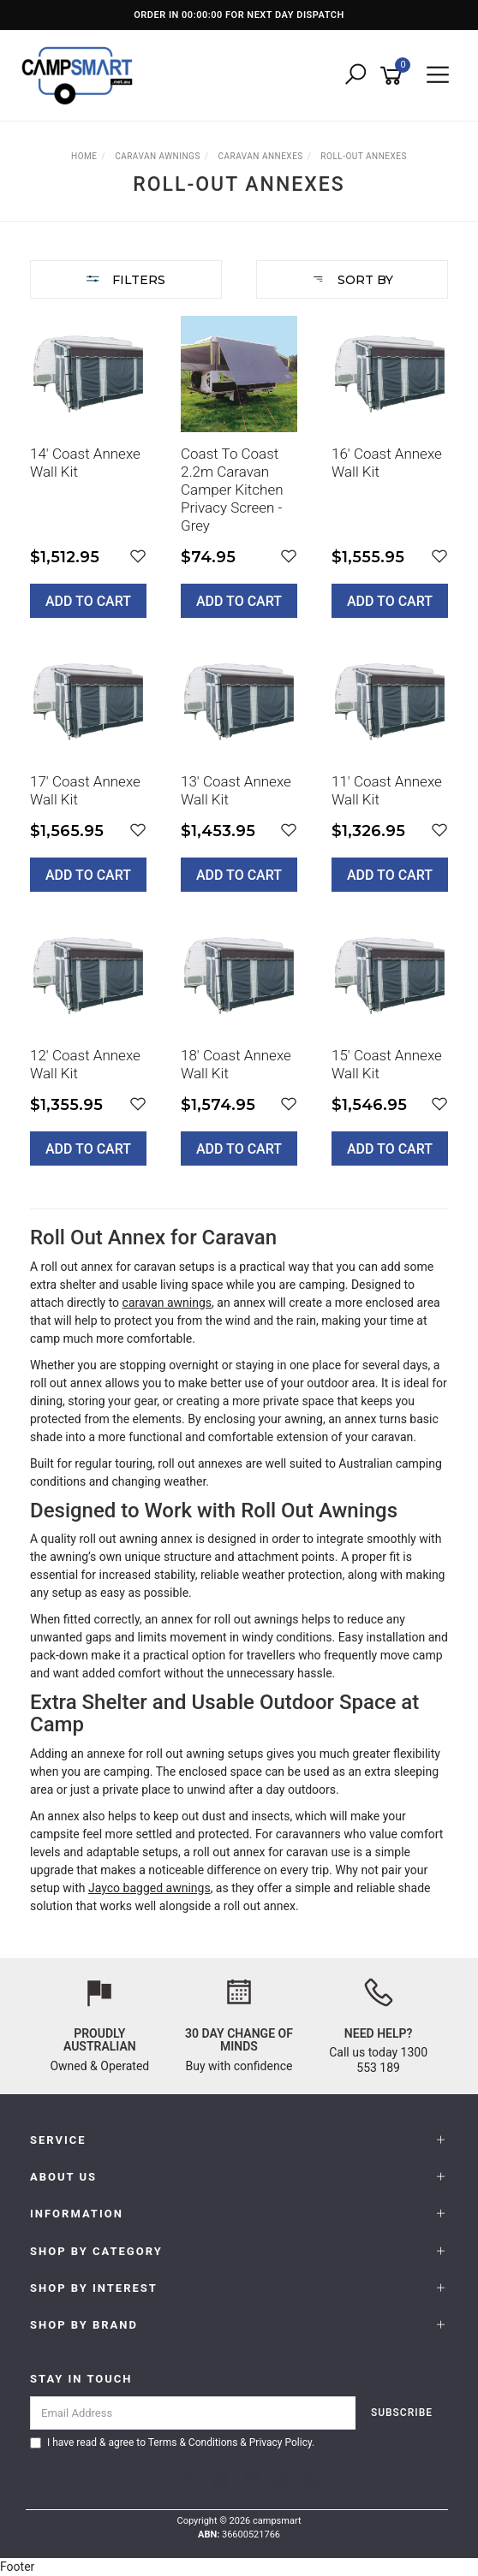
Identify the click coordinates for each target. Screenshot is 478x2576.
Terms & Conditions (193, 2442)
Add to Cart (88, 601)
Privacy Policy (280, 2442)
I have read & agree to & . (172, 2442)
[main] (239, 753)
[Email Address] (193, 2413)
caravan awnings (167, 1302)
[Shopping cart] (394, 76)
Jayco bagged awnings (149, 1888)
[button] (137, 557)
